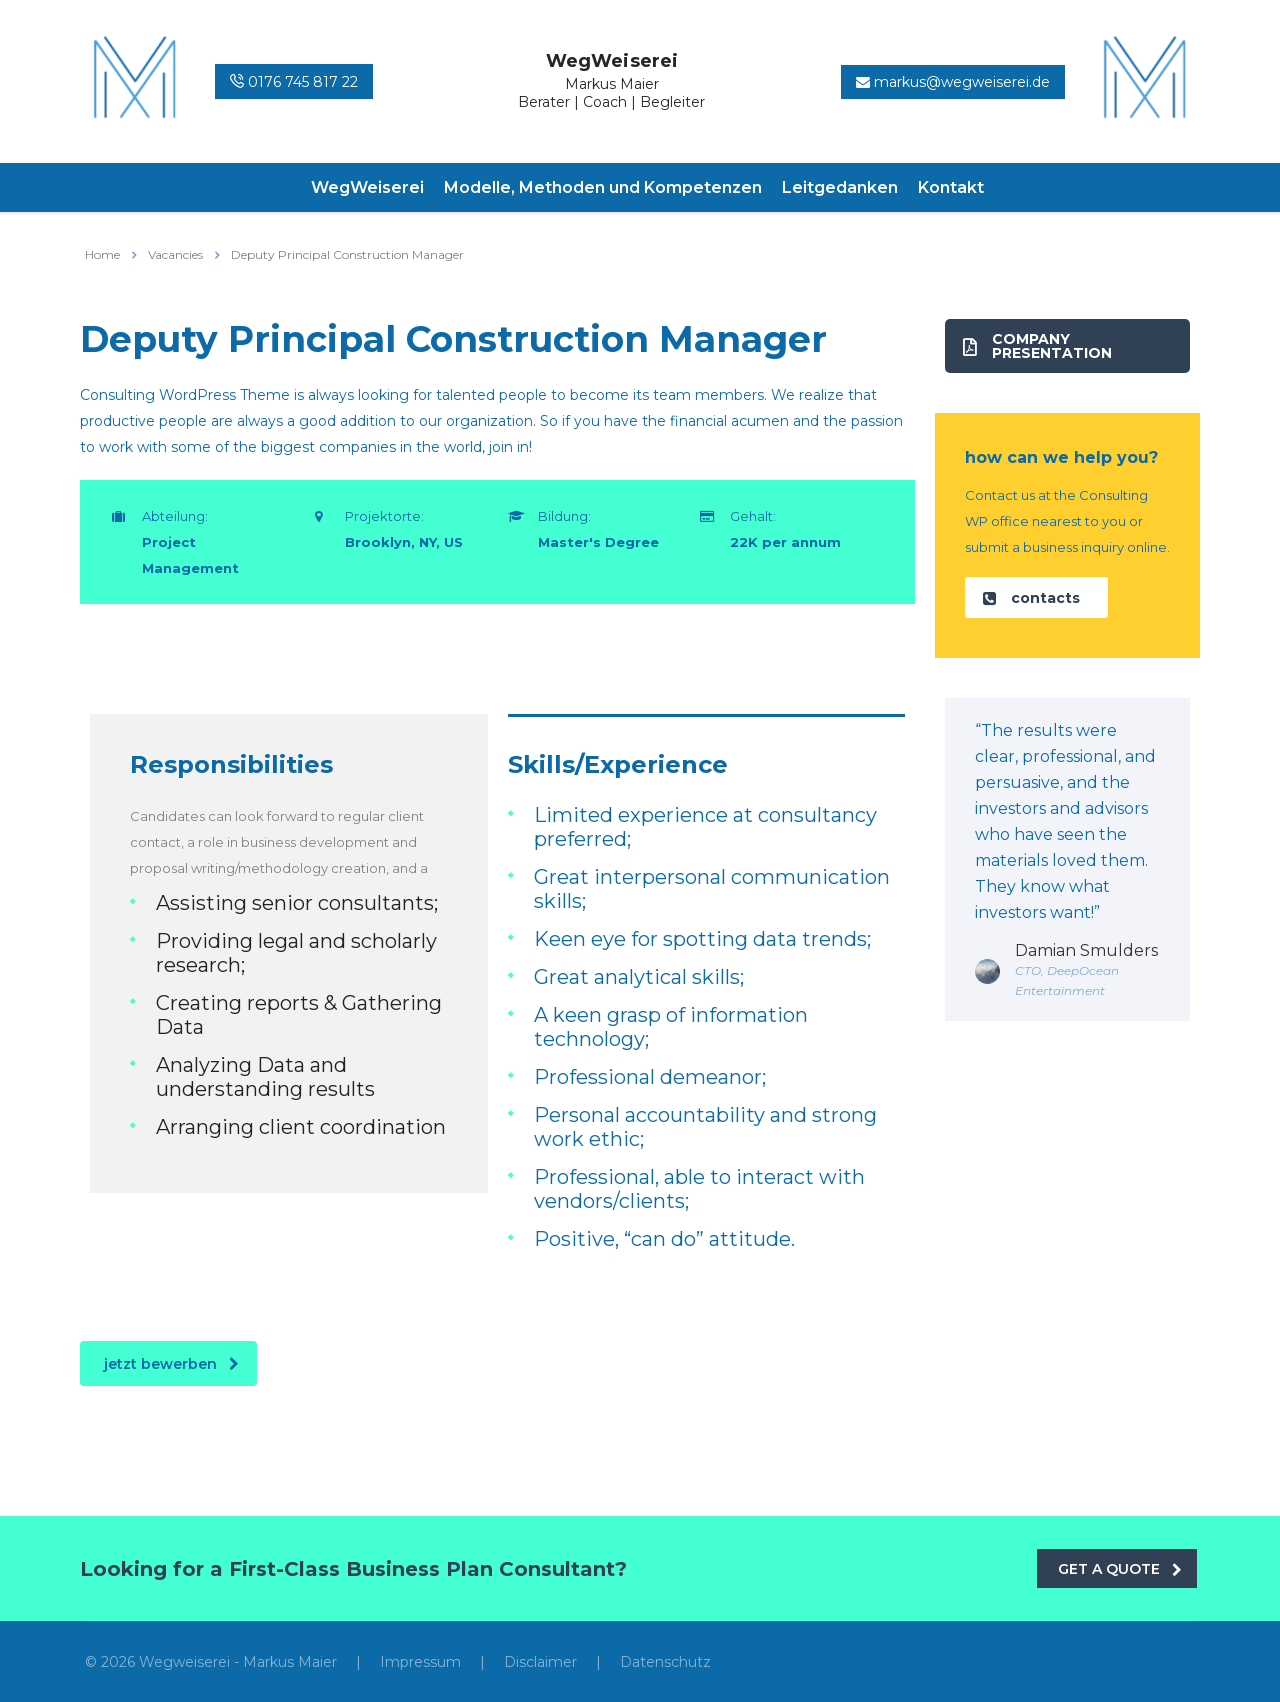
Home (102, 254)
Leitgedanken (840, 187)
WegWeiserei (367, 187)
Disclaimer (540, 1662)
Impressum (420, 1662)
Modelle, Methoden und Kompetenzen (603, 187)
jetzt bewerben (171, 1364)
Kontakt (951, 187)
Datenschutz (665, 1662)
